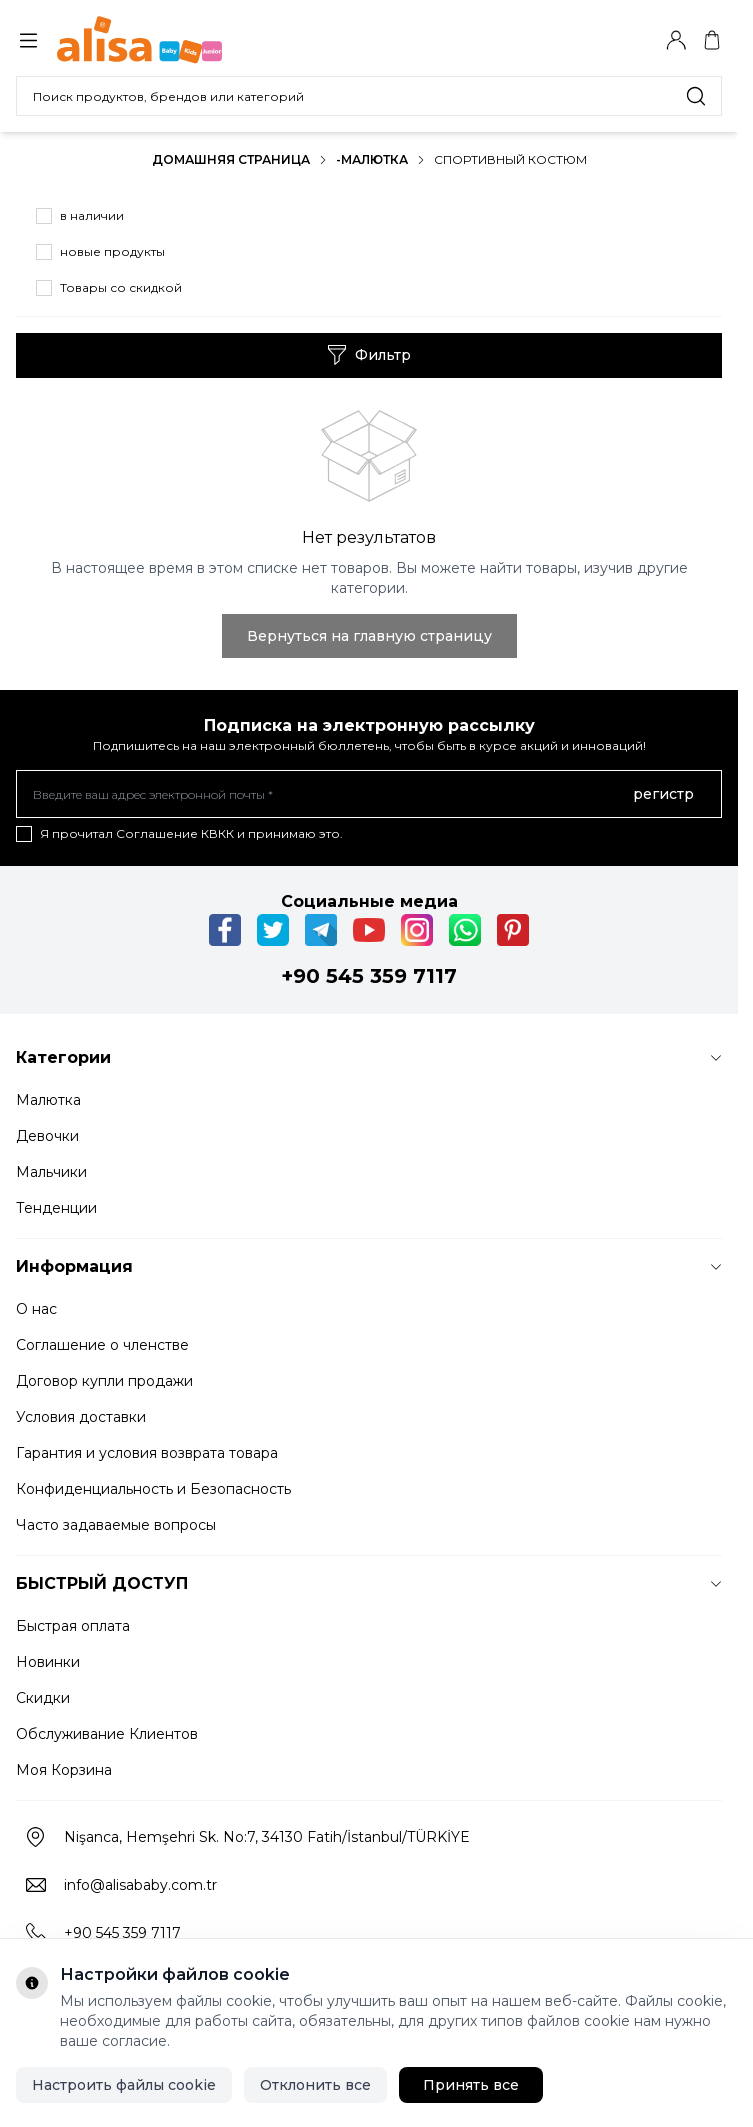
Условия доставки (81, 1417)
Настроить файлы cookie (124, 2085)
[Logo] (153, 40)
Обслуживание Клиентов (107, 1734)
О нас (36, 1309)
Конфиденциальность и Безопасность (153, 1489)
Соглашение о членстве (102, 1345)
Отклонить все (315, 2085)
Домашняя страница (231, 159)
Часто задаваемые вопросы (116, 1525)
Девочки (47, 1136)
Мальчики (51, 1172)
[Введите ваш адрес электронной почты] (369, 794)
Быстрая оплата (73, 1626)
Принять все (471, 2085)
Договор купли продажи (104, 1381)
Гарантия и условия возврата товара (147, 1453)
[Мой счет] (676, 40)
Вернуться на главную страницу (369, 636)
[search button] (696, 96)
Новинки (48, 1662)
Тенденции (56, 1208)
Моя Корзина (64, 1770)
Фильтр (369, 355)
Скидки (43, 1698)
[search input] (369, 96)
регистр (663, 794)
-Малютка (372, 159)
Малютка (48, 1100)
